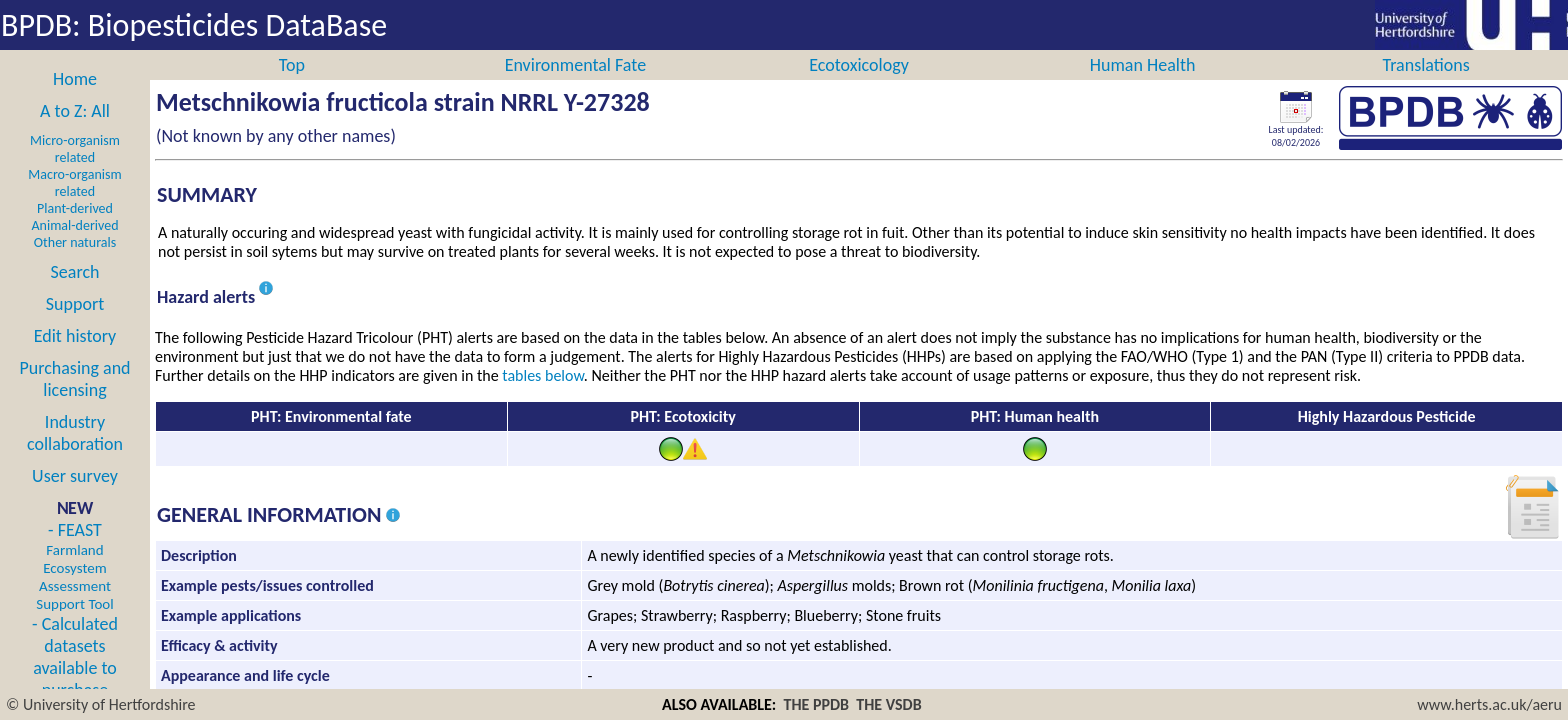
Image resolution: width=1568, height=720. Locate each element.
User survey (75, 498)
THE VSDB (888, 704)
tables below (543, 397)
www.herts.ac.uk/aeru (1489, 704)
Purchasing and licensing (74, 401)
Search (75, 294)
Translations (1426, 87)
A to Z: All (75, 133)
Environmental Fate (575, 87)
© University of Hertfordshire (101, 704)
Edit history (75, 358)
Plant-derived (75, 230)
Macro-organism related (74, 205)
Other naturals (75, 264)
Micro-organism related (75, 171)
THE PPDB (817, 704)
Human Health (1143, 87)
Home (75, 101)
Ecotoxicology (859, 87)
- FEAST (74, 588)
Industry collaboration (75, 455)
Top (292, 87)
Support (75, 326)
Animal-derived (75, 247)
